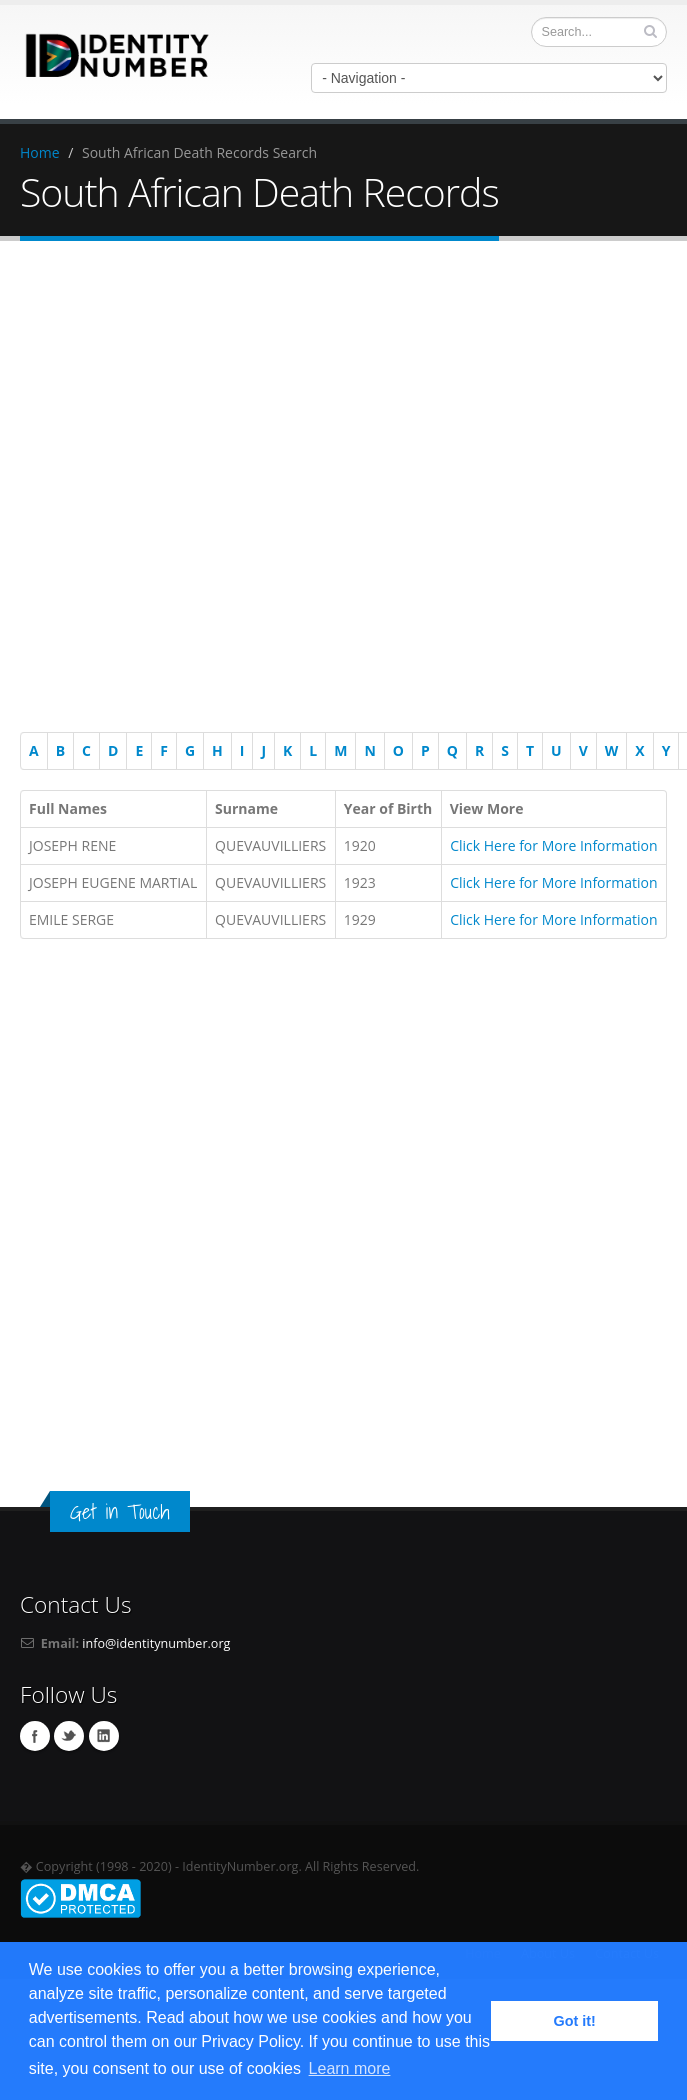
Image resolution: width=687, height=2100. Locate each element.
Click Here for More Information (553, 845)
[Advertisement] (334, 490)
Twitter (69, 1736)
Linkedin (104, 1736)
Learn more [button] (350, 2068)
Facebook (35, 1736)
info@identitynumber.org (156, 1643)
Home (40, 152)
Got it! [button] (575, 2021)
